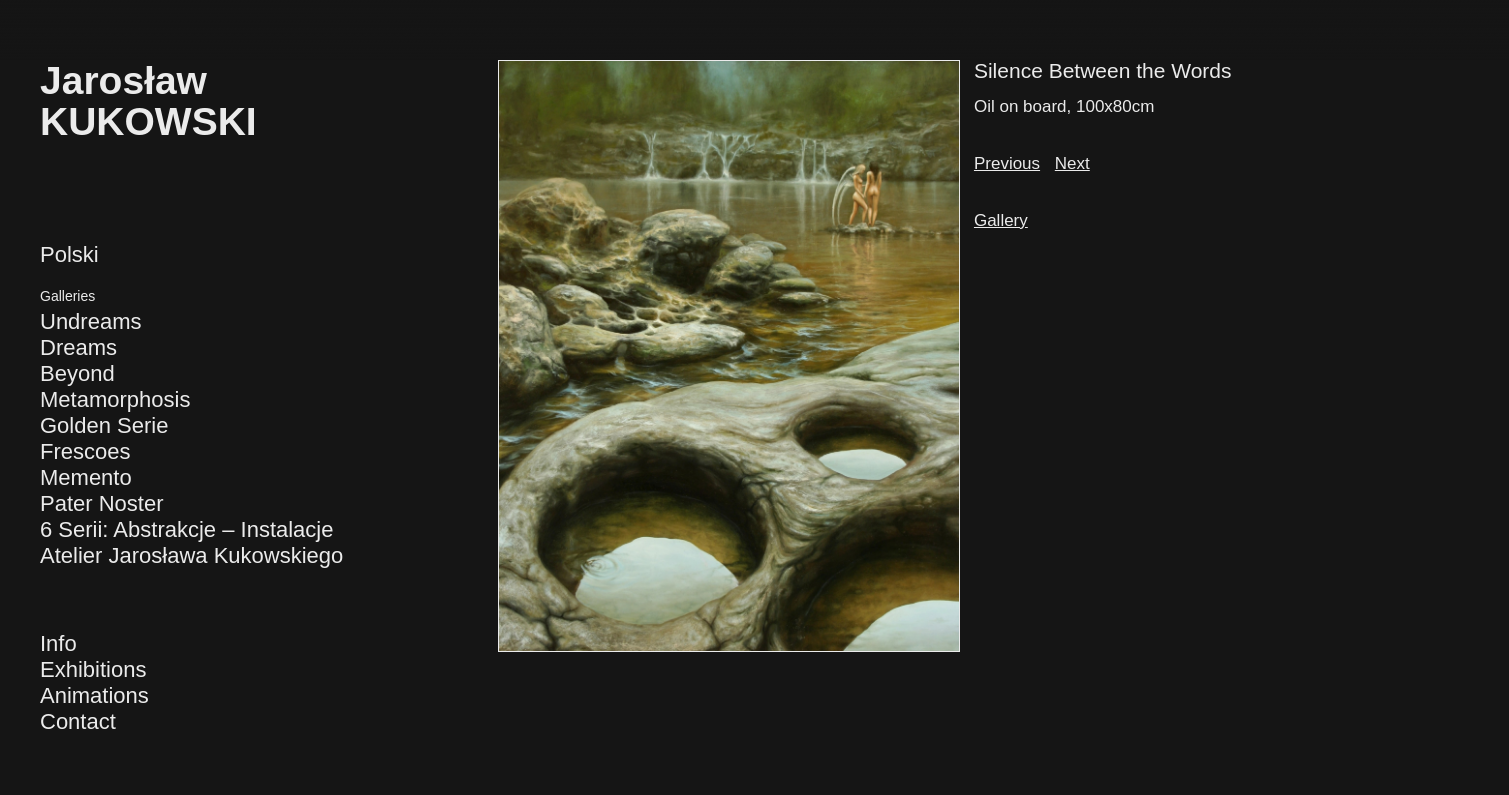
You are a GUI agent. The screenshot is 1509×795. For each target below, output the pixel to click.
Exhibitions (93, 669)
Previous (1007, 163)
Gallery (1001, 220)
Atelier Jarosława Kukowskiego (191, 555)
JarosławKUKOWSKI (148, 101)
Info (58, 643)
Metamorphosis (115, 399)
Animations (94, 695)
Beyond (77, 373)
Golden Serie (104, 425)
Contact (78, 721)
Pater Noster (102, 503)
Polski (69, 254)
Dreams (78, 347)
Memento (86, 477)
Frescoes (85, 451)
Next (1072, 163)
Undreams (90, 321)
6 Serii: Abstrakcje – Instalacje (186, 529)
